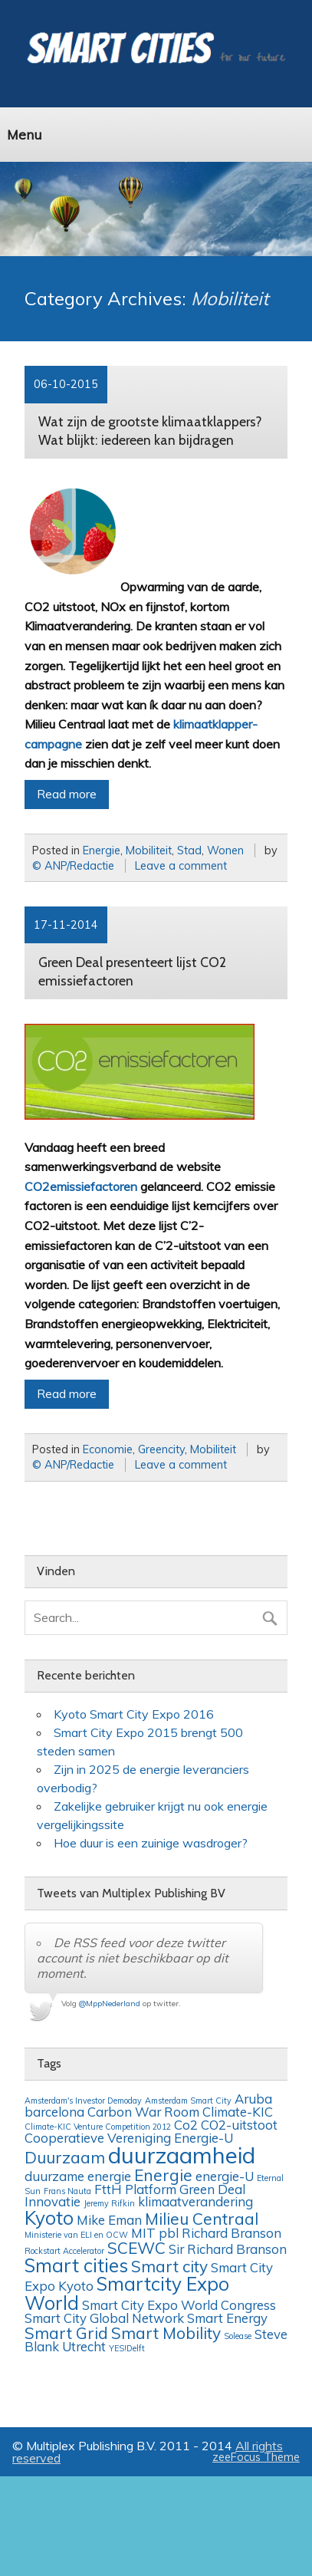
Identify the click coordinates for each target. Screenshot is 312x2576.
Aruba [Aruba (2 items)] (253, 2099)
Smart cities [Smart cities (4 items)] (76, 2265)
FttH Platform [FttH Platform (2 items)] (135, 2189)
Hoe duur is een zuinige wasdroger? (151, 1843)
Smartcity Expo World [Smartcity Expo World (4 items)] (127, 2293)
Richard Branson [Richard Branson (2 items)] (231, 2233)
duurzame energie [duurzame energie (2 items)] (78, 2176)
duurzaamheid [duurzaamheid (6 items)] (181, 2155)
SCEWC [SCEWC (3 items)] (136, 2248)
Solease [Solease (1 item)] (237, 2336)
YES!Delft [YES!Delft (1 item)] (127, 2348)
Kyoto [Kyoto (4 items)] (49, 2217)
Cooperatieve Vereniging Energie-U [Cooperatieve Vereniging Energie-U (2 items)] (129, 2138)
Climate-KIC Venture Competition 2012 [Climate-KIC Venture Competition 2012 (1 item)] (98, 2126)
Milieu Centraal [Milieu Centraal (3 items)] (201, 2219)
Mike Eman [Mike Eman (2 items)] (109, 2220)
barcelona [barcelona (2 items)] (54, 2112)
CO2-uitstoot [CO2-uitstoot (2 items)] (239, 2125)
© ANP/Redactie (73, 866)
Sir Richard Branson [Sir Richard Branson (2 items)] (228, 2249)
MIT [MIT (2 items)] (143, 2233)
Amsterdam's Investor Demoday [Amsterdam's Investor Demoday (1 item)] (83, 2100)
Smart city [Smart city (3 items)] (169, 2266)
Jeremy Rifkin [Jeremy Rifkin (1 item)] (109, 2203)
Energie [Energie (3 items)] (163, 2175)
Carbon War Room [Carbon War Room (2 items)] (143, 2112)
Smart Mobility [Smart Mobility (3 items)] (166, 2333)
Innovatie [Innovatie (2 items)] (52, 2201)
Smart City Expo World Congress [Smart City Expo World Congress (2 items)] (179, 2305)
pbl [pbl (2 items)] (169, 2233)
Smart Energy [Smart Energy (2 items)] (227, 2318)
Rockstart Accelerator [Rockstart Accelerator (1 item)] (64, 2250)
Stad (189, 850)
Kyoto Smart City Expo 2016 (134, 1714)
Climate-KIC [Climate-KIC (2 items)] (237, 2112)
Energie (101, 850)
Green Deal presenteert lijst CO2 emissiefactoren (132, 971)
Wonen (225, 850)
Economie (108, 1449)
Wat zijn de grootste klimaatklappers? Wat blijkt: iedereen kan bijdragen (150, 430)
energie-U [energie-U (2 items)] (224, 2176)
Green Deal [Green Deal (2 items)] (212, 2189)
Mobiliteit (149, 850)
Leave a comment (181, 866)
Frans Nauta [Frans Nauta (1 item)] (67, 2191)
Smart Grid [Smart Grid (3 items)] (66, 2333)
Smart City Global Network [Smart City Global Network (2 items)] (104, 2318)
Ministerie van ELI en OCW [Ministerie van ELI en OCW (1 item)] (76, 2234)
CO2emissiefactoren (81, 1186)
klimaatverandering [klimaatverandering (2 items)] (195, 2201)
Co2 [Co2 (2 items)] (186, 2125)
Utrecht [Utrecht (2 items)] (84, 2346)
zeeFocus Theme (256, 2457)
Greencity (161, 1449)
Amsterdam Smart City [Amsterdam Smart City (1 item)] (188, 2100)
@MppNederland (109, 2003)
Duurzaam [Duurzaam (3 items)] (65, 2157)
